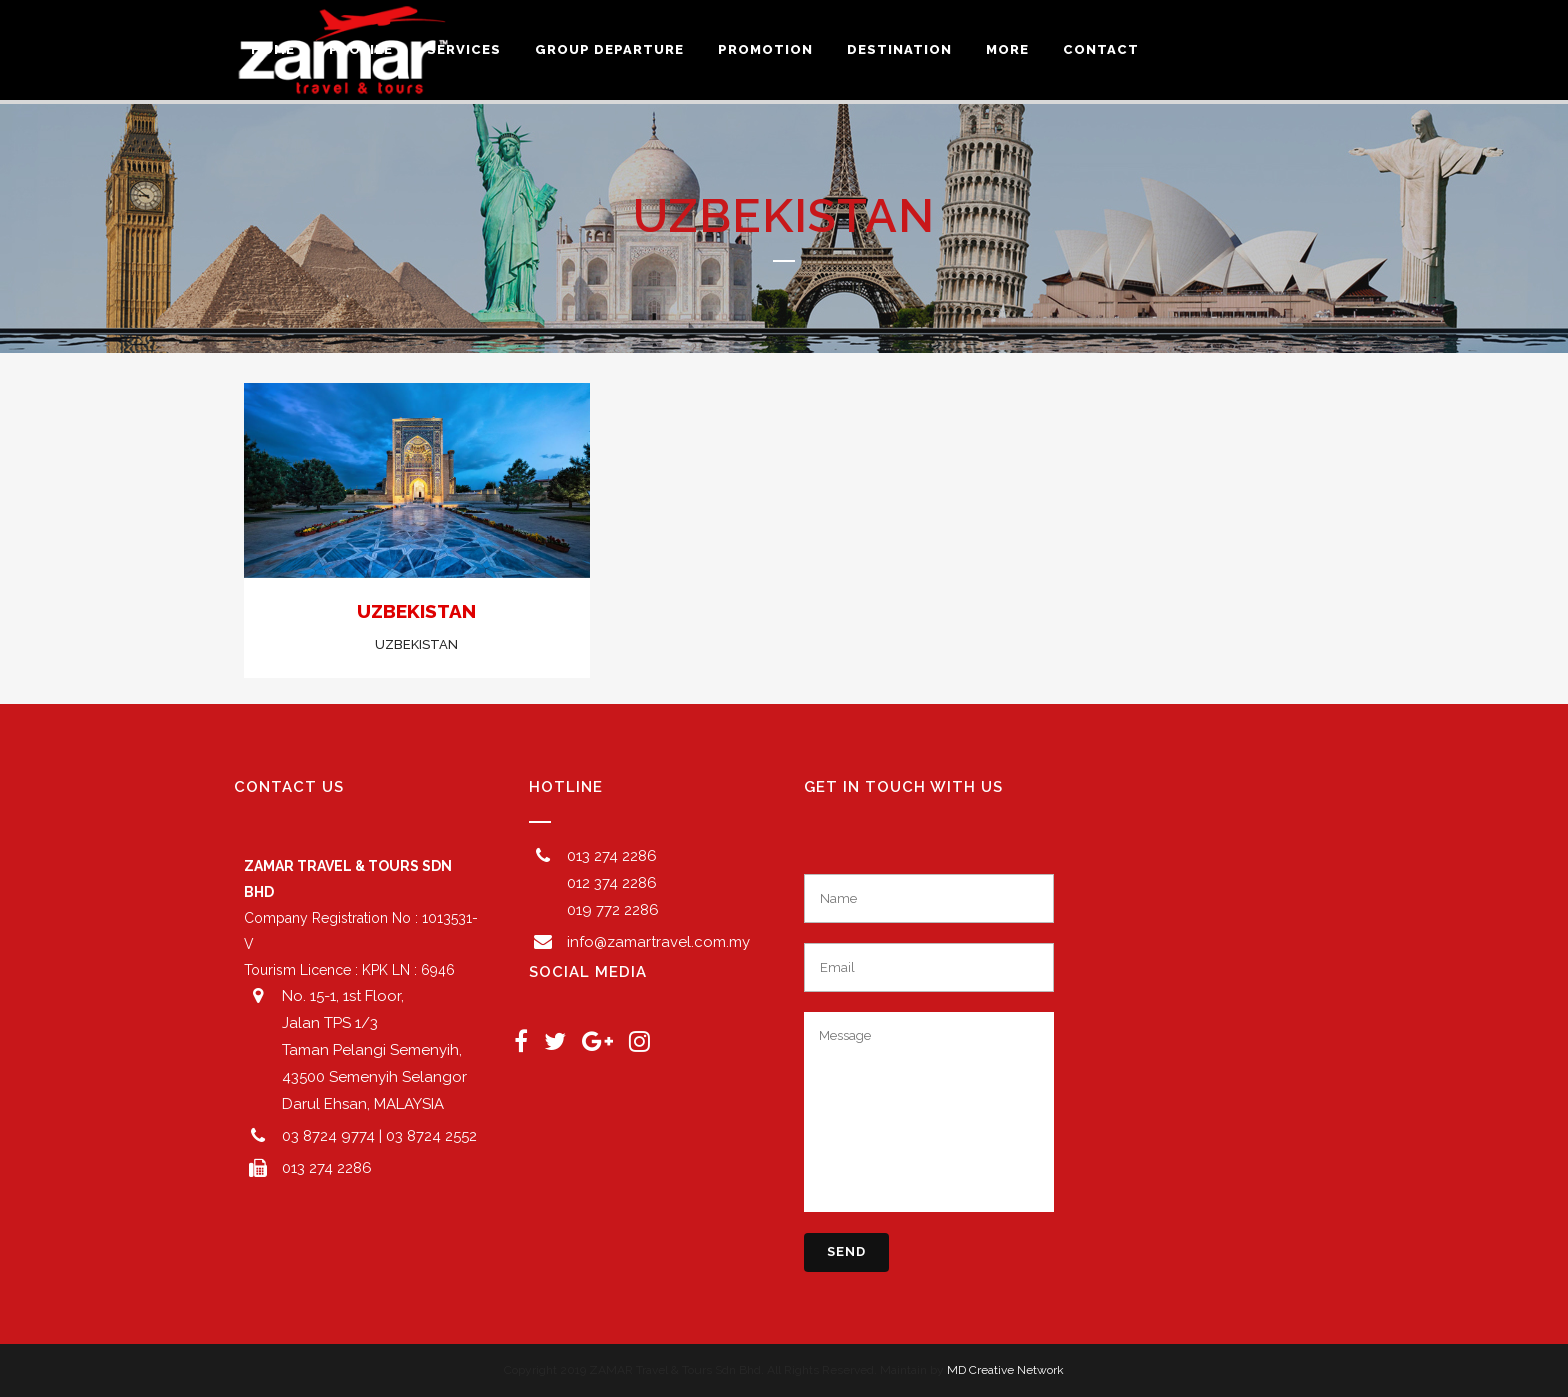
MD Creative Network (1005, 1370)
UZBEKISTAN (416, 611)
